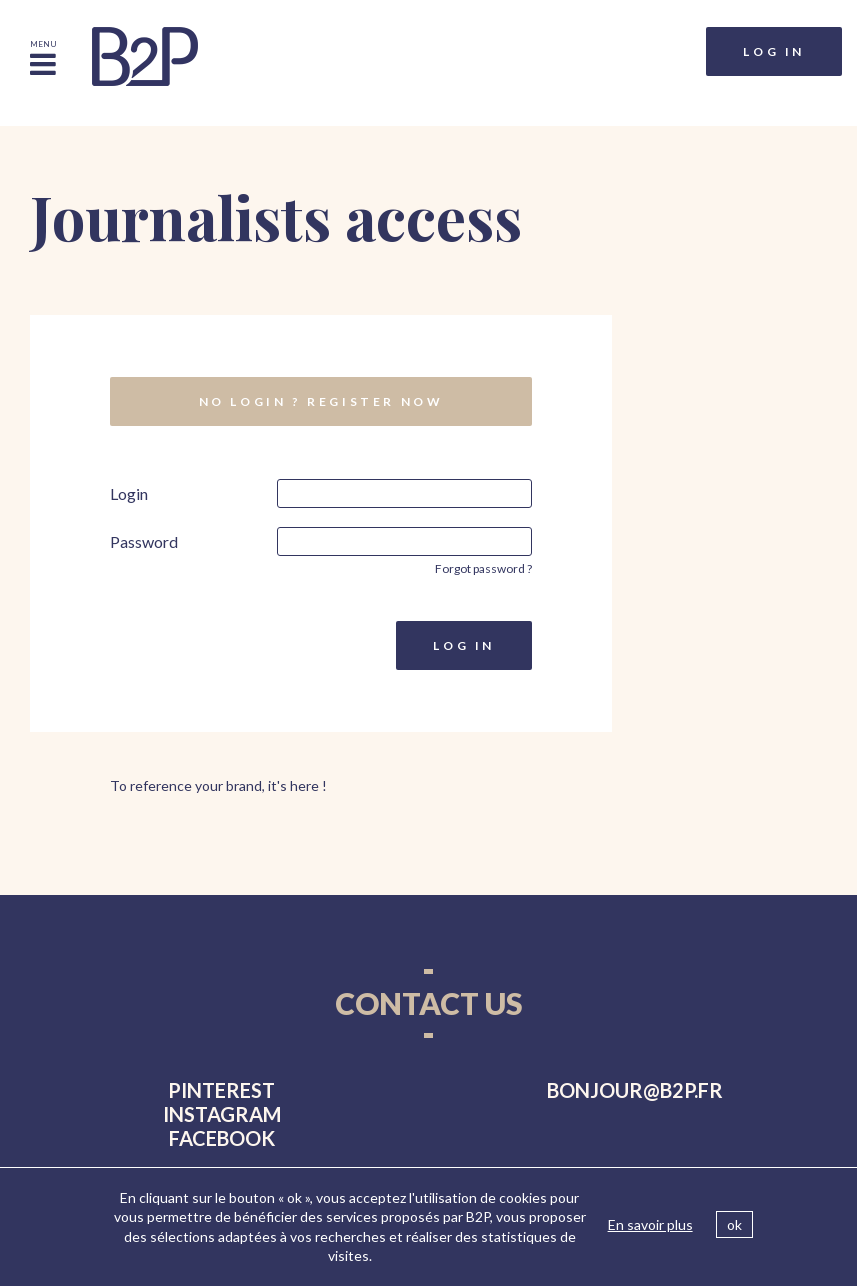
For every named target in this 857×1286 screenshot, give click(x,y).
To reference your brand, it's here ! (218, 785)
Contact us (429, 1003)
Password (144, 541)
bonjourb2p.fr (635, 1090)
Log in (774, 51)
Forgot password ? (483, 568)
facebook (222, 1138)
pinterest (221, 1090)
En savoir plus (650, 1224)
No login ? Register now (321, 401)
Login (129, 493)
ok (734, 1224)
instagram (222, 1114)
